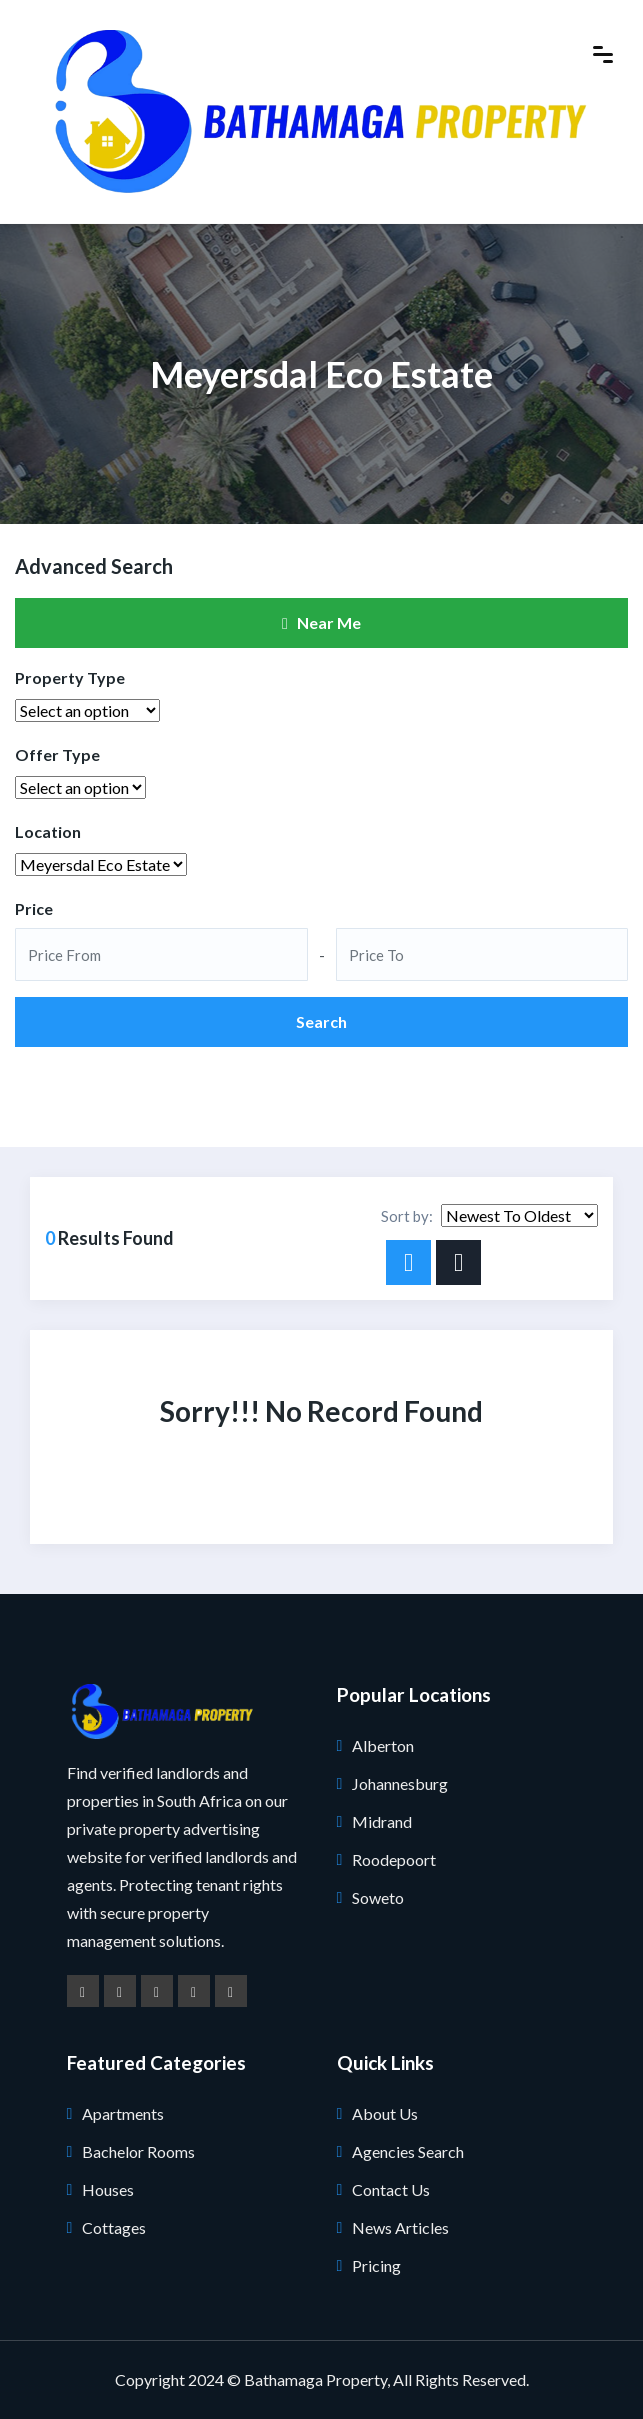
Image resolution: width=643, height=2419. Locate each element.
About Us (385, 2113)
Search (321, 1021)
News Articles (400, 2227)
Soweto (378, 1897)
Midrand (382, 1821)
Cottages (114, 2227)
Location (48, 831)
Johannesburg (400, 1783)
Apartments (123, 2113)
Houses (108, 2189)
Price (34, 908)
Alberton (383, 1745)
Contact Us (391, 2189)
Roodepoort (394, 1859)
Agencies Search (408, 2151)
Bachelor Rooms (138, 2151)
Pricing (376, 2265)
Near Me (321, 622)
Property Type (70, 677)
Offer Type (57, 754)
